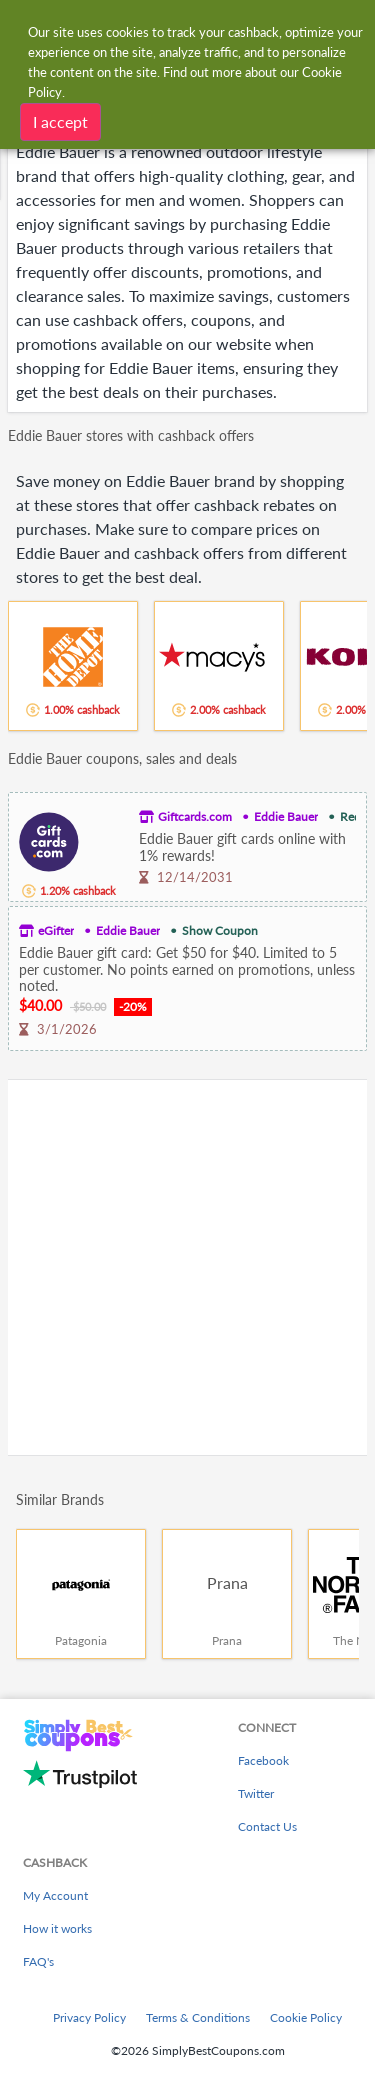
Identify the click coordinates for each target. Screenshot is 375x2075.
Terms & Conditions (198, 2017)
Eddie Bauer (286, 816)
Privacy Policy (89, 2017)
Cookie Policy (306, 2017)
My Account (55, 1895)
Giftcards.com (195, 816)
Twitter (256, 1793)
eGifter (56, 930)
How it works (57, 1928)
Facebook (263, 1760)
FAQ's (38, 1961)
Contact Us (267, 1826)
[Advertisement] (187, 1267)
